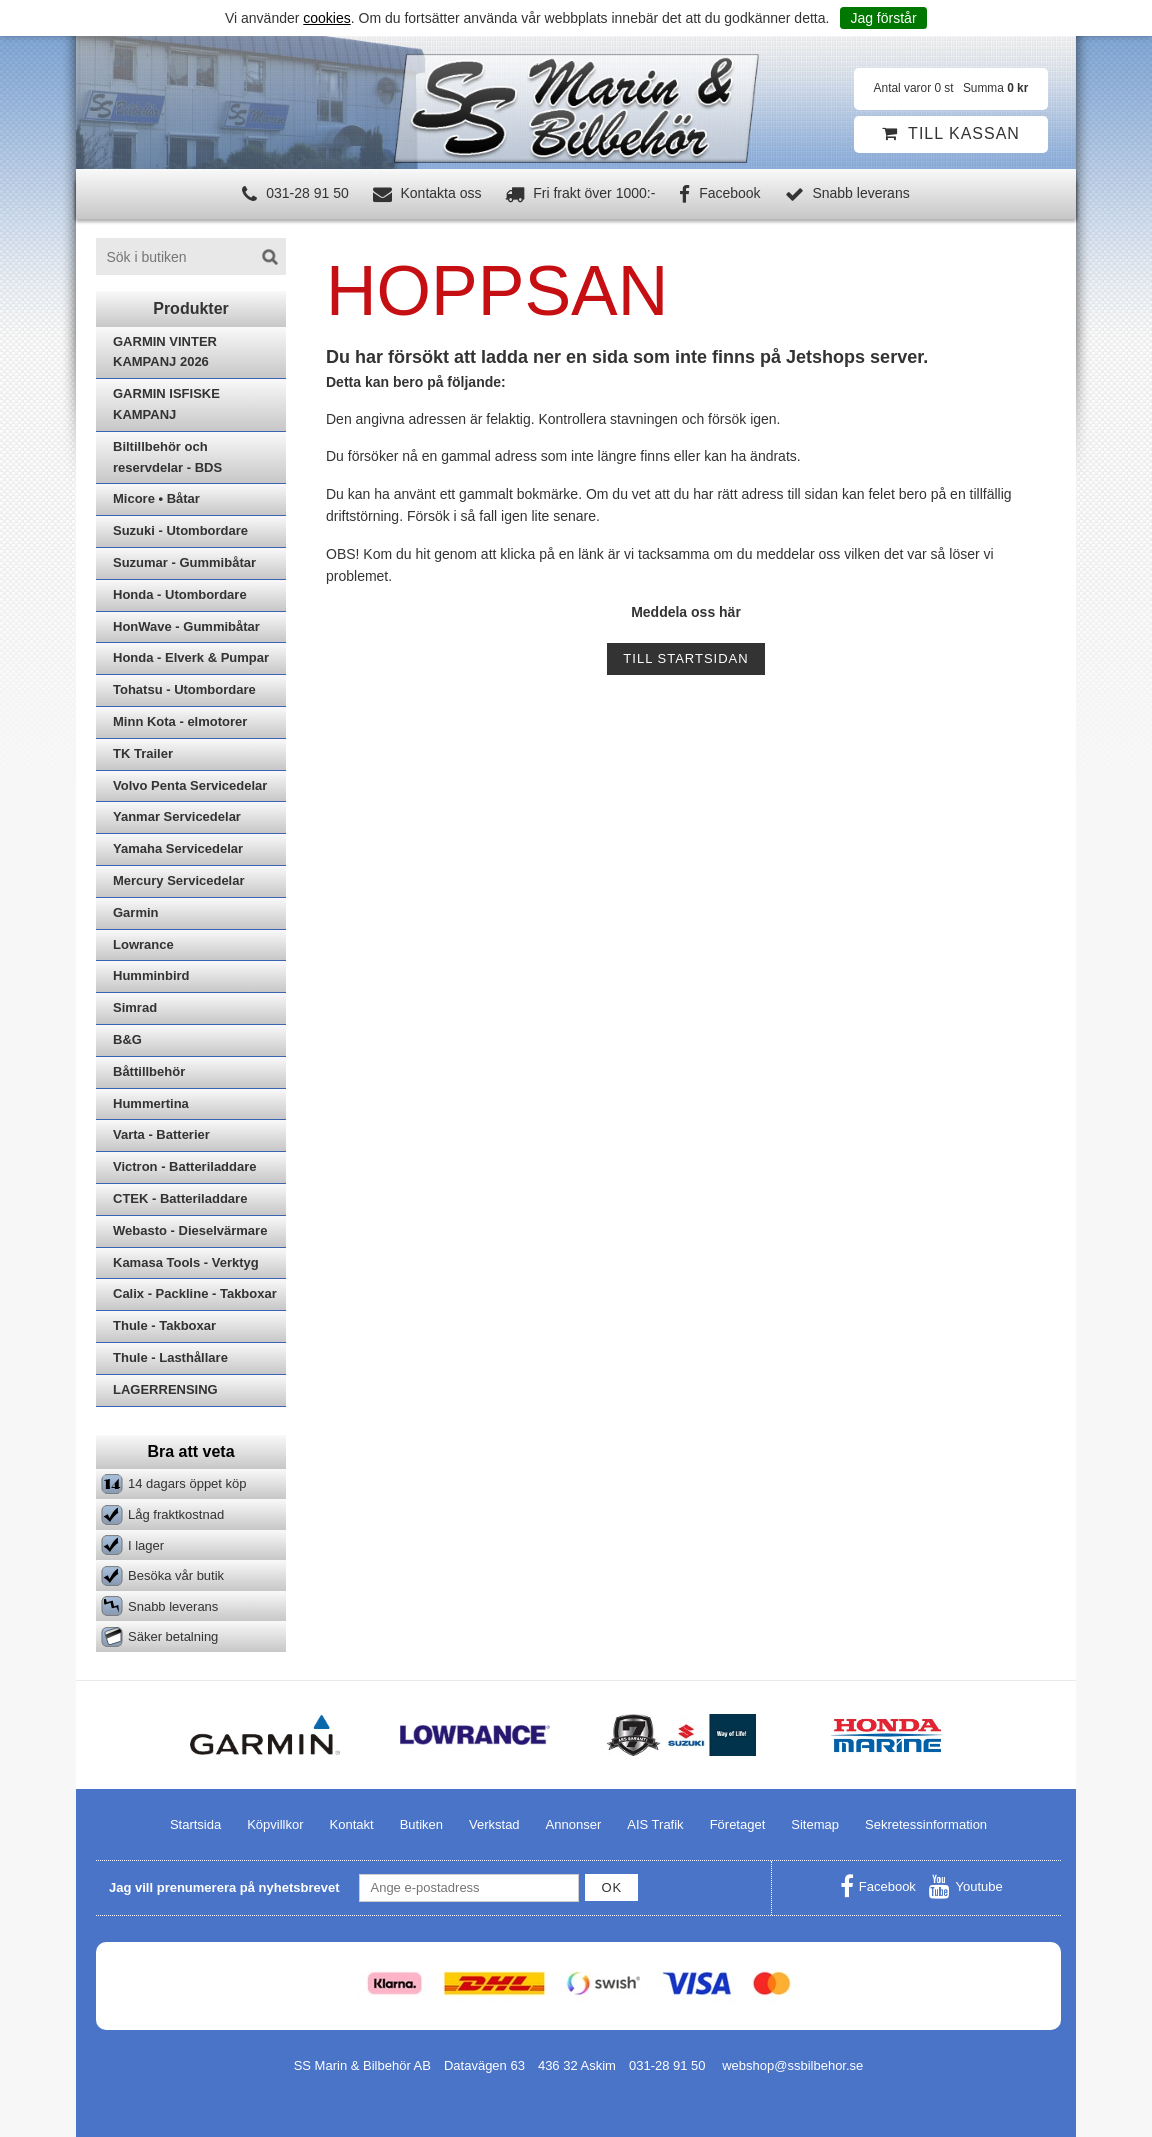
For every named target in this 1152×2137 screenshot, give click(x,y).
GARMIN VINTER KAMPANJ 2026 (165, 352)
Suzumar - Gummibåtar (184, 562)
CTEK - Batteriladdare (180, 1198)
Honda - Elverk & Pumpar (191, 657)
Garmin (136, 912)
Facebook (719, 193)
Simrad (135, 1007)
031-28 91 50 (295, 193)
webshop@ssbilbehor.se (792, 2065)
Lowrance (143, 944)
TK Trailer (143, 753)
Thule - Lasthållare (170, 1357)
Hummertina (151, 1103)
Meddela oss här (686, 612)
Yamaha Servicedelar (178, 848)
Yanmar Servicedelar (177, 816)
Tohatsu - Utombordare (184, 689)
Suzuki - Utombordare (180, 530)
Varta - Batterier (161, 1134)
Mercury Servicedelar (179, 880)
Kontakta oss (427, 193)
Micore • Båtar (156, 498)
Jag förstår (883, 18)
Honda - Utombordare (180, 594)
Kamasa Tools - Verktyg (186, 1262)
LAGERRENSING (165, 1389)
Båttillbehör (149, 1071)
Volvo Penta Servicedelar (190, 785)
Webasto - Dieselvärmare (190, 1230)
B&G (127, 1039)
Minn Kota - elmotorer (180, 721)
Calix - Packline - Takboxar (195, 1293)
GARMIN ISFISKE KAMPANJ (166, 404)
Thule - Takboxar (164, 1325)
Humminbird (151, 975)
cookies (326, 18)
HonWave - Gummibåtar (186, 626)
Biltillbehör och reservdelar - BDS (167, 457)
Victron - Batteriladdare (185, 1166)
